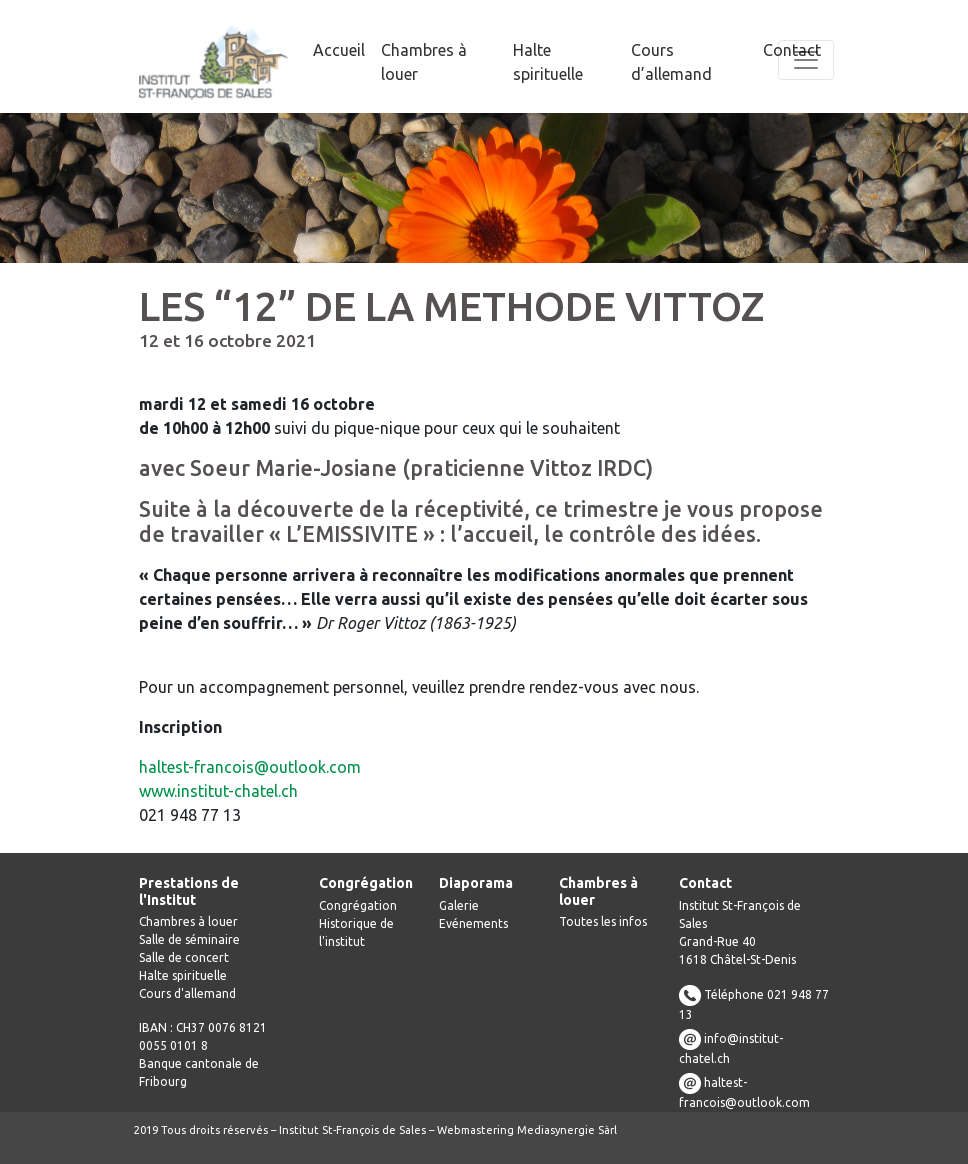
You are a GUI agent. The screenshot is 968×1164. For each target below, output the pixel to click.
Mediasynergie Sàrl (567, 1130)
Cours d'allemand (187, 993)
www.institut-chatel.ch (218, 791)
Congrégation (358, 905)
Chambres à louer (188, 921)
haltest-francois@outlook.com (250, 767)
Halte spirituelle (183, 975)
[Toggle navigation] (806, 60)
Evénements (473, 923)
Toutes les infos (603, 921)
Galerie (459, 905)
